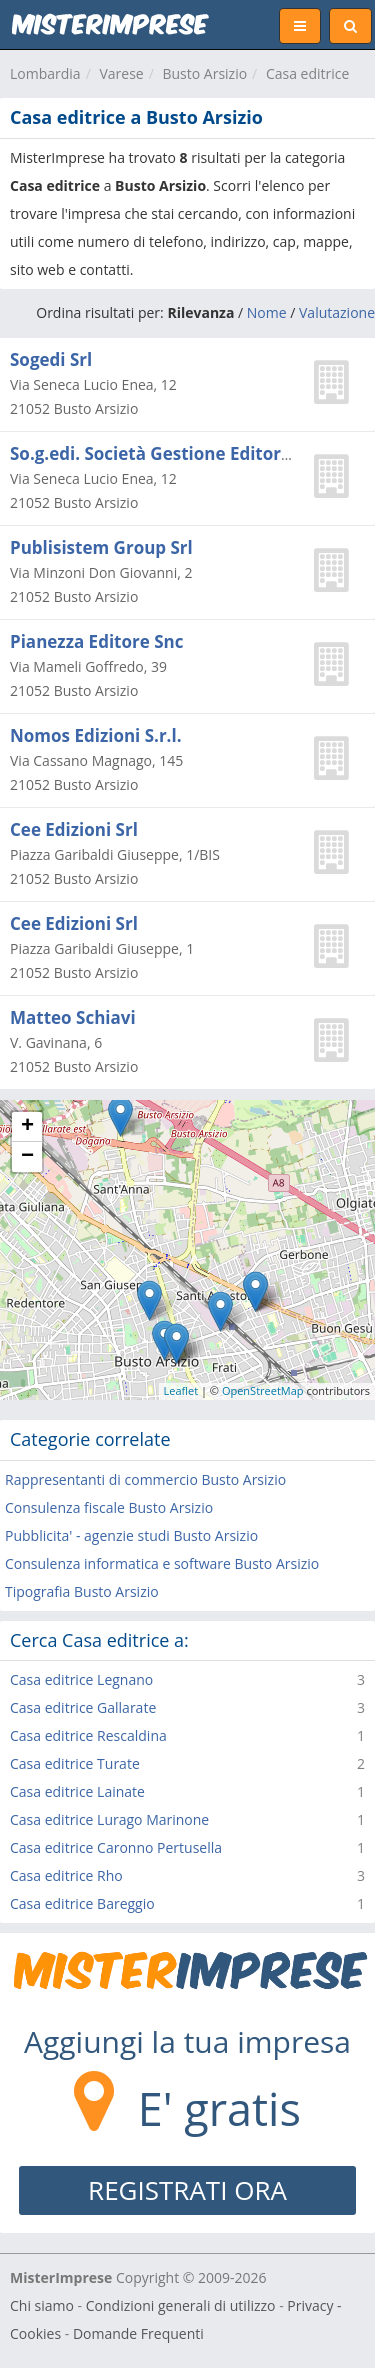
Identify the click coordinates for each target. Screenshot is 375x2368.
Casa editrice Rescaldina (88, 1735)
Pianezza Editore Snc (96, 641)
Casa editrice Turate (75, 1763)
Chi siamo (42, 2305)
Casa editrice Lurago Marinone (109, 1819)
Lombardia (45, 73)
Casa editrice (307, 73)
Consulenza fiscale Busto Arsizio (109, 1507)
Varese (121, 73)
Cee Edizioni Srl (74, 829)
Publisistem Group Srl (101, 547)
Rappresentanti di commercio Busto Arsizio (145, 1479)
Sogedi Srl (51, 359)
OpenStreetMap (263, 1390)
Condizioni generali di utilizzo (181, 2305)
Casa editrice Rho (66, 1875)
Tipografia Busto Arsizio (82, 1591)
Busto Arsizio (204, 73)
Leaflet (181, 1390)
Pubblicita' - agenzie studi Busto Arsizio (131, 1535)
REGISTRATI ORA (187, 2190)
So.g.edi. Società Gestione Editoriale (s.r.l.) (187, 453)
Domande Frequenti (138, 2333)
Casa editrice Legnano (81, 1679)
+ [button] (27, 1127)
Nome (267, 312)
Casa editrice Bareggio (82, 1903)
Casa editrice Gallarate (83, 1707)
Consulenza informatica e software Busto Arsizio (162, 1563)
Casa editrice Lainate (77, 1791)
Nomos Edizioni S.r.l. (96, 735)
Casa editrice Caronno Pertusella (116, 1847)
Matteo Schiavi (73, 1017)
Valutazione (337, 312)
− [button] (27, 1157)
